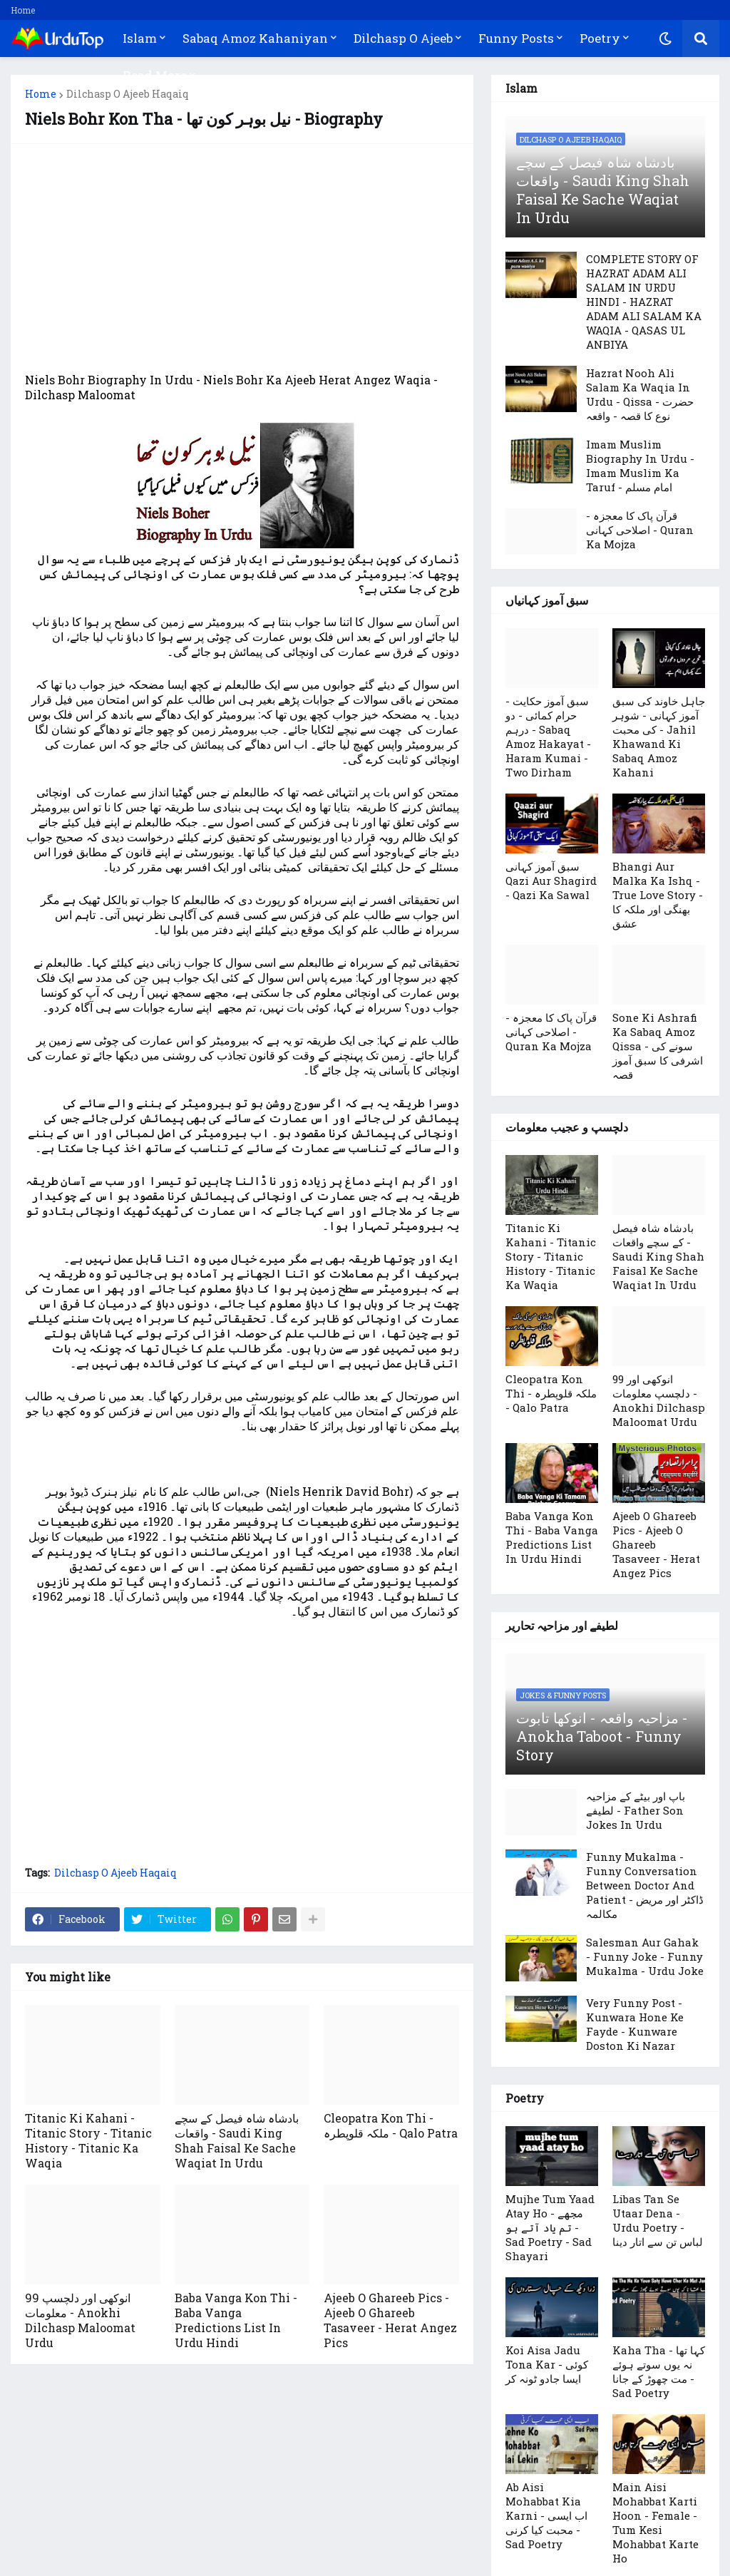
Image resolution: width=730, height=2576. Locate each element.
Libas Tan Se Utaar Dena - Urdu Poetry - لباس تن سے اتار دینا (657, 2220)
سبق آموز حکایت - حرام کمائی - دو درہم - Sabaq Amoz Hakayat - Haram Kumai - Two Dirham (548, 736)
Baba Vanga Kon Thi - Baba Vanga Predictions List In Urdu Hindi (236, 2320)
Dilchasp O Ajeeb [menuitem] (403, 38)
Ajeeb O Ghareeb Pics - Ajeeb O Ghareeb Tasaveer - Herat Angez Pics (390, 2320)
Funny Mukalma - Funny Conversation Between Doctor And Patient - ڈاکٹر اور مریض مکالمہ (645, 1885)
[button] (665, 38)
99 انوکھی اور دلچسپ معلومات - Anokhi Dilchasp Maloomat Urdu (80, 2320)
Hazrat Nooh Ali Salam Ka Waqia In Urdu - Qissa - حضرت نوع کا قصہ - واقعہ (640, 394)
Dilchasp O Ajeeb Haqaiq (127, 94)
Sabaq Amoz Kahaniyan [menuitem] (255, 38)
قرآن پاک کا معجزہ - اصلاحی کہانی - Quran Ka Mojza (640, 529)
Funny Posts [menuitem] (516, 38)
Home (23, 10)
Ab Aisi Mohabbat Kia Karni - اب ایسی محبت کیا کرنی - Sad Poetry (546, 2515)
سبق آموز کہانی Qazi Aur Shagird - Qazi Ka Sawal (551, 880)
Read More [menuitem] (155, 75)
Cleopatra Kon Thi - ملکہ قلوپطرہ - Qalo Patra (391, 2125)
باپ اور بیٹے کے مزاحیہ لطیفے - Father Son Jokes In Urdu (635, 1810)
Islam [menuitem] (140, 38)
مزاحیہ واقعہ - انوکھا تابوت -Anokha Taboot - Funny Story (602, 1736)
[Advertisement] (242, 258)
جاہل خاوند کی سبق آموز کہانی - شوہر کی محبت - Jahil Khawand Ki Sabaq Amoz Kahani (658, 736)
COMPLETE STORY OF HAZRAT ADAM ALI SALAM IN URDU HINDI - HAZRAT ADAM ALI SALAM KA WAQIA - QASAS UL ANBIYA (643, 301)
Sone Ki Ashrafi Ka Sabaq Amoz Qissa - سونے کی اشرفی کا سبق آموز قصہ (657, 1046)
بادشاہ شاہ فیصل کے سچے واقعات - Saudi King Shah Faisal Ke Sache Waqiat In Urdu (237, 2140)
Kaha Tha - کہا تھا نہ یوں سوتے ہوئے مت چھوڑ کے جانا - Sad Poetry (658, 2371)
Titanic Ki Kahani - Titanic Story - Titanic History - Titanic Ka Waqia (88, 2140)
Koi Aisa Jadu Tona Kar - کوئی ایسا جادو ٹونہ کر (546, 2364)
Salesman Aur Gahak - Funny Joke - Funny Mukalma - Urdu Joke (645, 1956)
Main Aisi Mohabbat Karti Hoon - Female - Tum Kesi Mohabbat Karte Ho (655, 2522)
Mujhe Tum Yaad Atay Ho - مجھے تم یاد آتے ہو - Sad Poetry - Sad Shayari (550, 2227)
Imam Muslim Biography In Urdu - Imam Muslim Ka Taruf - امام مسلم (640, 465)
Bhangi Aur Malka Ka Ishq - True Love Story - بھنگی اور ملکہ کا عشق (657, 894)
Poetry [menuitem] (600, 38)
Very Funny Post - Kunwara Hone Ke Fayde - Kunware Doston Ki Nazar (635, 2024)
